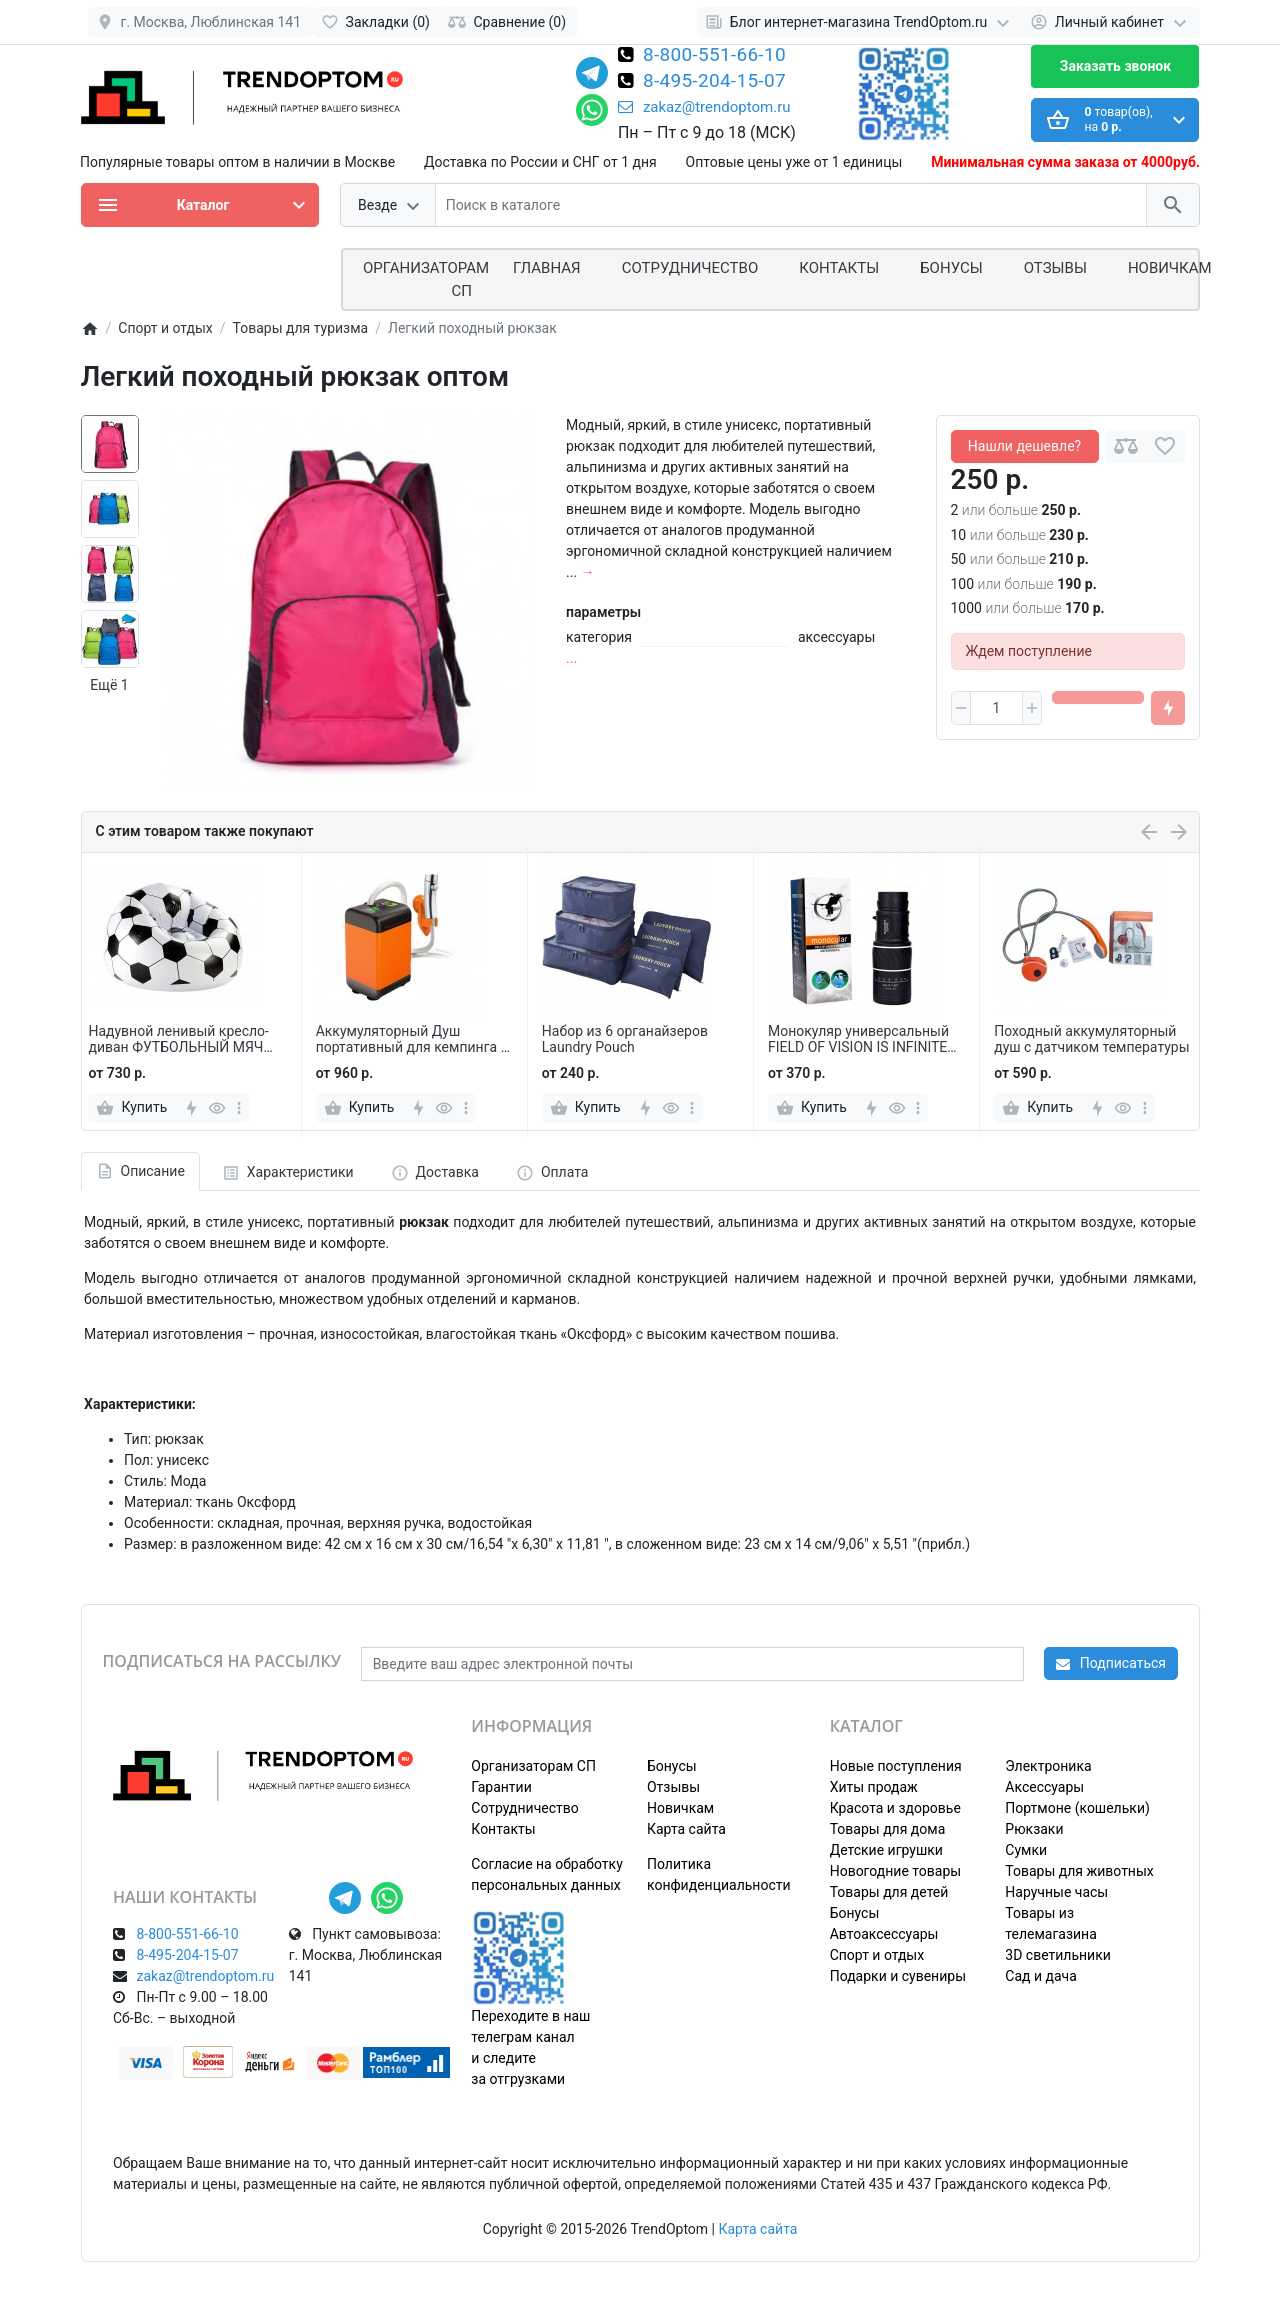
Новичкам (1170, 268)
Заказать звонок (1115, 66)
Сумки (1026, 1850)
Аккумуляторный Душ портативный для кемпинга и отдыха (412, 1040)
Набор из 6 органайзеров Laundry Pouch (625, 1039)
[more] (239, 1108)
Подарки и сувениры (898, 1976)
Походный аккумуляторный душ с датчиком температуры (1091, 1039)
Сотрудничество (524, 1808)
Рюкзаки (1034, 1829)
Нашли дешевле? (1024, 446)
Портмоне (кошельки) (1077, 1808)
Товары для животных (1079, 1871)
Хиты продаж (874, 1787)
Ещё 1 (109, 685)
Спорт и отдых (877, 1955)
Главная (547, 268)
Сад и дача (1041, 1976)
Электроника (1048, 1766)
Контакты (839, 268)
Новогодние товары (895, 1871)
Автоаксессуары (884, 1934)
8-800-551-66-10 (714, 56)
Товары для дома (888, 1829)
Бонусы (951, 268)
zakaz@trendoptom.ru (704, 107)
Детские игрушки (886, 1850)
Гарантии (501, 1787)
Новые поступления (896, 1766)
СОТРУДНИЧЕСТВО (690, 268)
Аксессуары (1044, 1787)
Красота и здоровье (895, 1808)
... (571, 658)
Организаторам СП (533, 1766)
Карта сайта (686, 1829)
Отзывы (1055, 268)
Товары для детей (889, 1892)
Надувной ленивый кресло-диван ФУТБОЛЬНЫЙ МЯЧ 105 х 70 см (178, 1040)
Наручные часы (1056, 1892)
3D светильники (1058, 1955)
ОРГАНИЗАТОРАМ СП (426, 279)
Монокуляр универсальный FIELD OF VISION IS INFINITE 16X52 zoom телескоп (858, 1040)
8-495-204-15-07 (714, 82)
